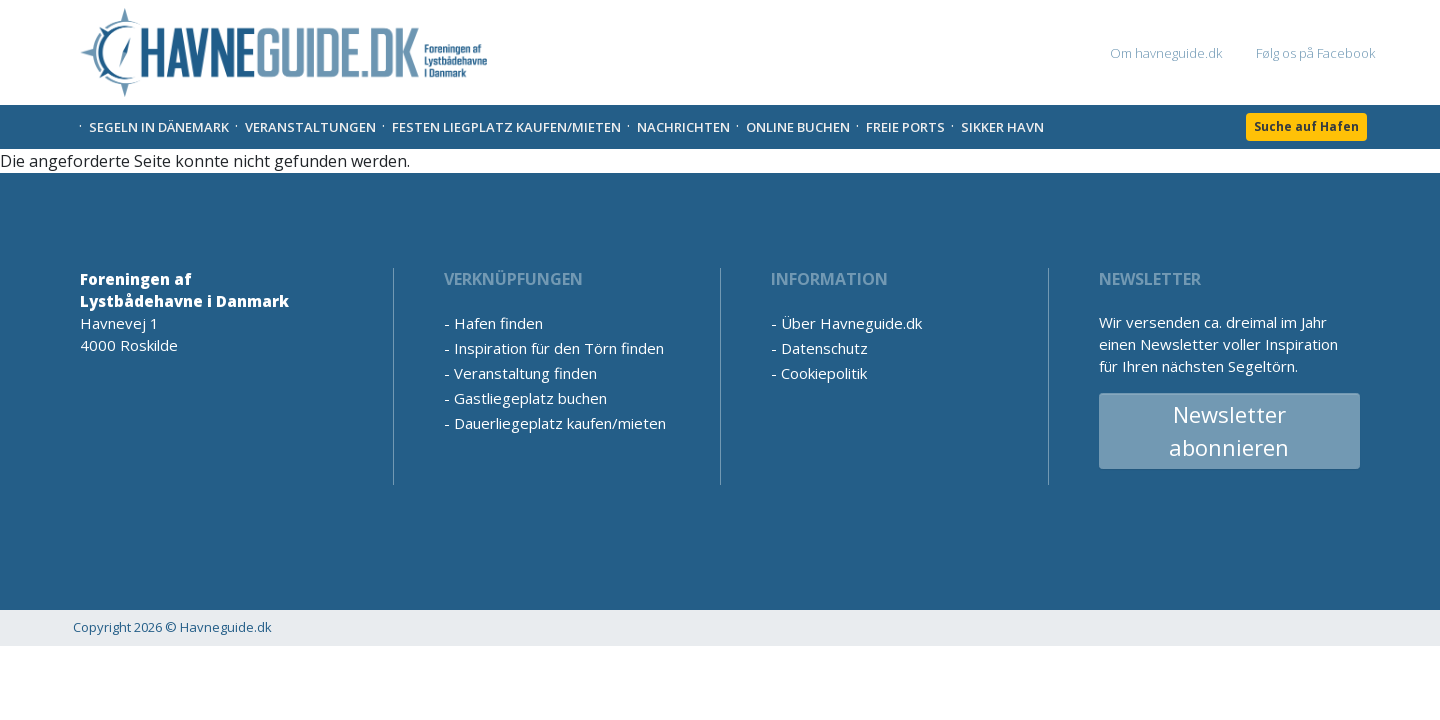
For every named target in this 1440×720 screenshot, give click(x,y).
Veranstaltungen (310, 127)
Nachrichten (683, 127)
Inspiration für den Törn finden (559, 348)
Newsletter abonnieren (1229, 430)
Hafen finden (498, 323)
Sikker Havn (1002, 127)
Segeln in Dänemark (159, 127)
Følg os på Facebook (1315, 53)
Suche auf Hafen (1306, 126)
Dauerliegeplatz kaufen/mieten (560, 423)
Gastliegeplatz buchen (530, 398)
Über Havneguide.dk (851, 323)
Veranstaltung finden (525, 373)
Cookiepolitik (824, 373)
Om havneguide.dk (1166, 53)
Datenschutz (824, 348)
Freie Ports (905, 127)
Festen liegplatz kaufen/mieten (506, 127)
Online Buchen (798, 127)
